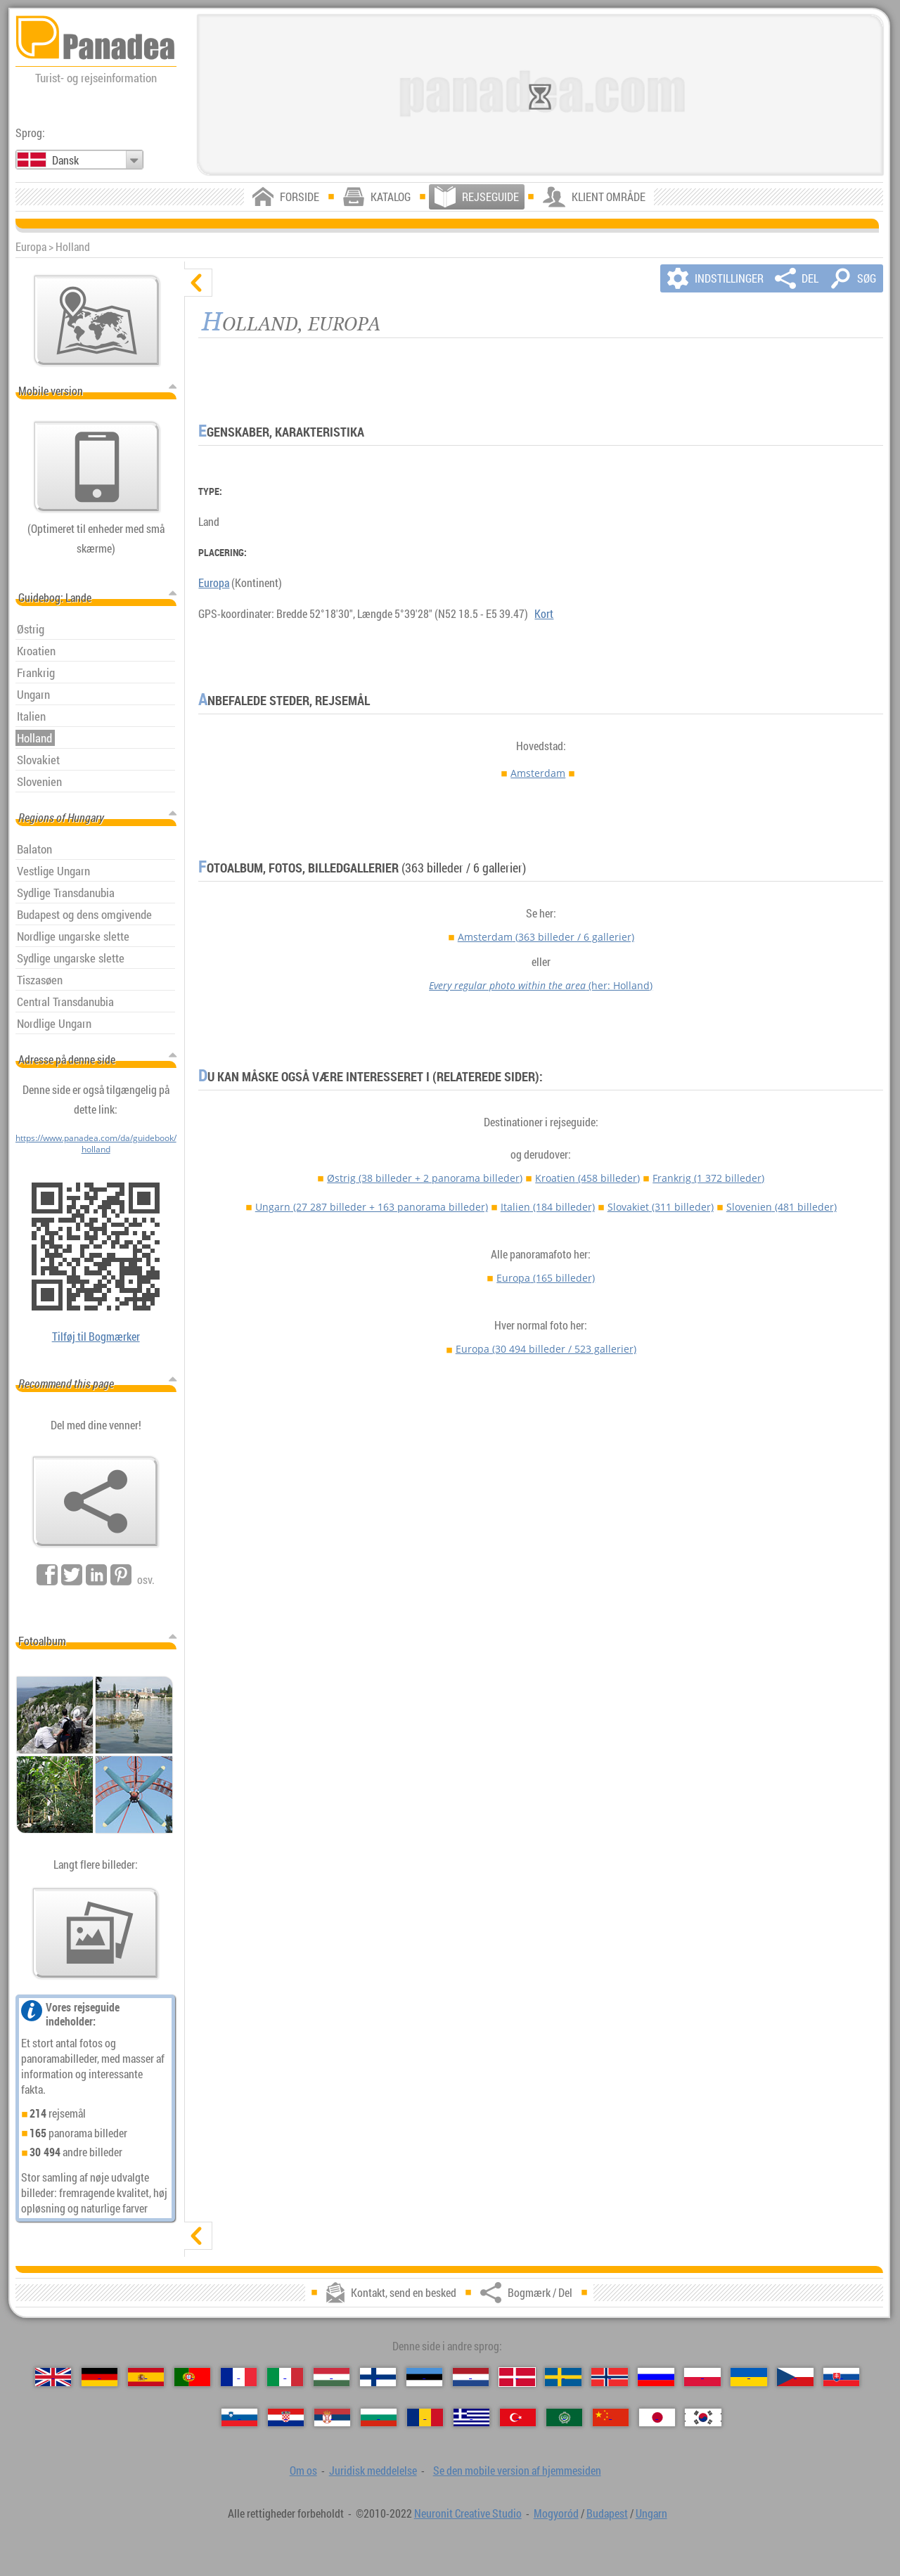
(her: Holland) (540, 985)
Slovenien (781, 1206)
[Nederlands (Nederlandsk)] (470, 2377)
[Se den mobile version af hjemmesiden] (97, 467)
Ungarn (371, 1206)
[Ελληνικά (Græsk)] (471, 2418)
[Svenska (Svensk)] (562, 2377)
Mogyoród (556, 2513)
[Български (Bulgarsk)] (378, 2418)
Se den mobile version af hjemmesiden (517, 2470)
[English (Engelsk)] (53, 2377)
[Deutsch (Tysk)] (99, 2377)
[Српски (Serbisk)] (332, 2418)
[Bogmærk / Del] (95, 1502)
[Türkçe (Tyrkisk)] (517, 2418)
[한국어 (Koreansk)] (702, 2418)
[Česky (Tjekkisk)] (795, 2377)
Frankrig (708, 1178)
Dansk (65, 160)
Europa (213, 583)
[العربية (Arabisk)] (564, 2418)
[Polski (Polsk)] (702, 2377)
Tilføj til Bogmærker (96, 1336)
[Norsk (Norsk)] (609, 2377)
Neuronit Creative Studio (468, 2513)
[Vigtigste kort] (97, 321)
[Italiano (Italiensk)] (285, 2377)
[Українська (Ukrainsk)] (748, 2377)
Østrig (424, 1178)
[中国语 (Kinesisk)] (610, 2418)
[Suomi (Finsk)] (378, 2377)
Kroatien (587, 1178)
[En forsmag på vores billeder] (95, 1933)
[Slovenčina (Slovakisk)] (841, 2377)
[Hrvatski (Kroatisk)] (285, 2418)
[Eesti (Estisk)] (424, 2377)
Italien (548, 1206)
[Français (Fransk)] (238, 2377)
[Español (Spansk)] (146, 2377)
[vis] (198, 2236)
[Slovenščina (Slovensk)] (239, 2418)
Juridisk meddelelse (373, 2470)
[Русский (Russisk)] (655, 2377)
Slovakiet (661, 1206)
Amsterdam (537, 773)
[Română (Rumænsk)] (425, 2418)
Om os (303, 2470)
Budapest (607, 2513)
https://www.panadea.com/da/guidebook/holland (95, 1143)
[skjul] (198, 283)
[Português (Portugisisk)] (192, 2377)
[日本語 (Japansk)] (657, 2418)
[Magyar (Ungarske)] (331, 2377)
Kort (543, 614)
